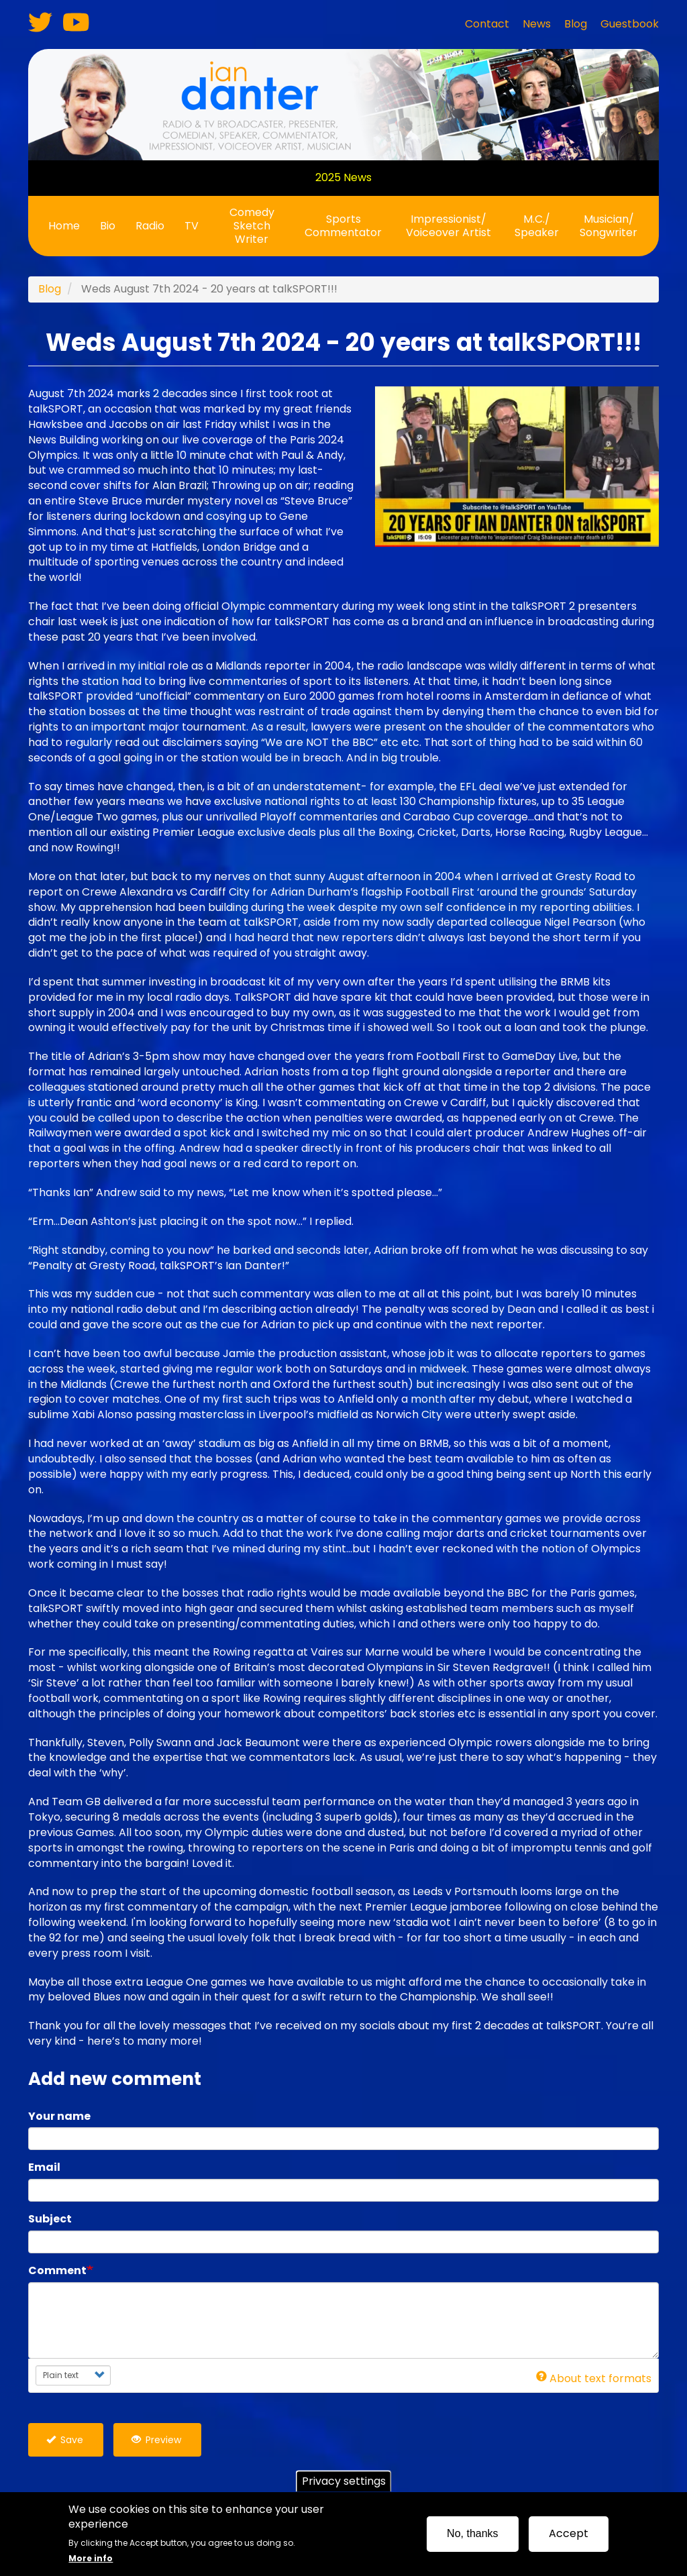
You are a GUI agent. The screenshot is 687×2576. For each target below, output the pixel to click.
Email (44, 2167)
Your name (59, 2116)
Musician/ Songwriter (608, 225)
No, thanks (472, 2533)
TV (191, 225)
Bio (107, 225)
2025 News (343, 177)
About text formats (593, 2378)
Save (65, 2440)
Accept (568, 2533)
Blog (49, 289)
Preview (156, 2440)
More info (90, 2558)
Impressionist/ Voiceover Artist (448, 225)
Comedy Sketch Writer (251, 226)
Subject (50, 2219)
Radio (150, 225)
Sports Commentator (343, 225)
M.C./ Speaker (537, 225)
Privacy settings (344, 2481)
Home (64, 225)
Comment (57, 2270)
